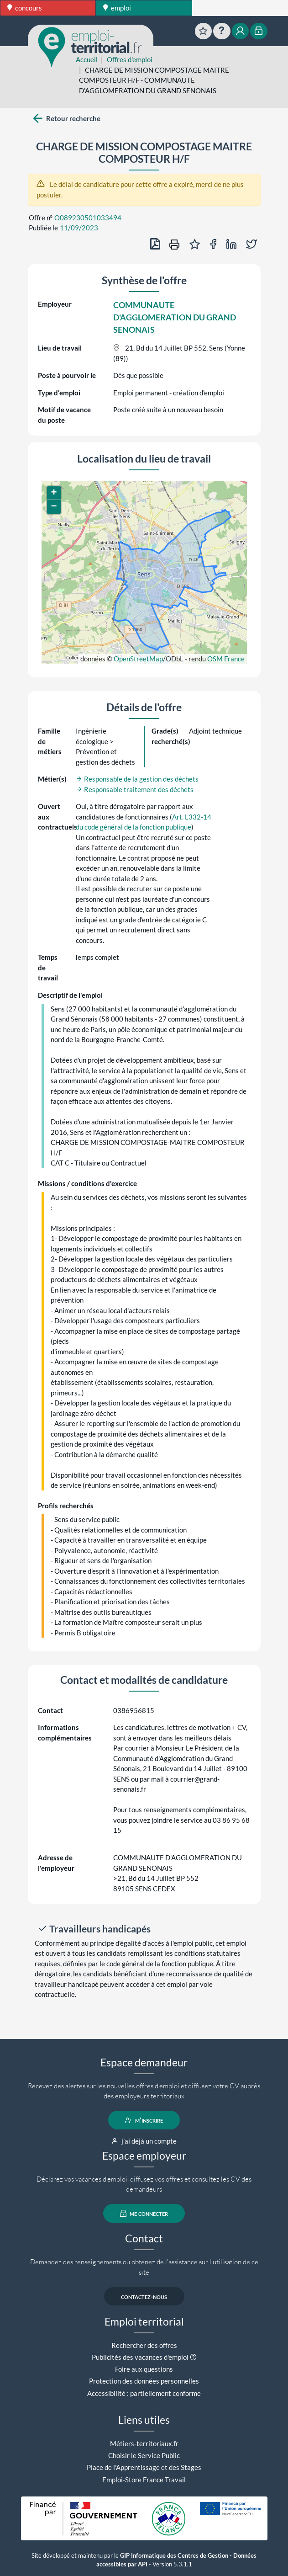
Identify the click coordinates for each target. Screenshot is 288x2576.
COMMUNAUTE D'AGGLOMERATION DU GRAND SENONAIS (174, 317)
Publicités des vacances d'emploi (140, 2357)
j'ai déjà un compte (144, 2141)
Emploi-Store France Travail (144, 2479)
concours (24, 8)
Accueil (87, 59)
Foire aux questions (144, 2369)
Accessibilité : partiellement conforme (144, 2393)
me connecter (144, 2213)
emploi (117, 8)
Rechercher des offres (144, 2345)
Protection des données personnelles (144, 2381)
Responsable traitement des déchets (135, 789)
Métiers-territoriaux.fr (144, 2443)
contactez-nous (144, 2296)
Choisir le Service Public (144, 2455)
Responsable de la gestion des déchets (137, 779)
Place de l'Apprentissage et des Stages (144, 2467)
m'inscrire (144, 2120)
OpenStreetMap (138, 659)
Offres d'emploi (129, 59)
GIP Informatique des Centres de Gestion (174, 2555)
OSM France (226, 659)
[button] (54, 493)
